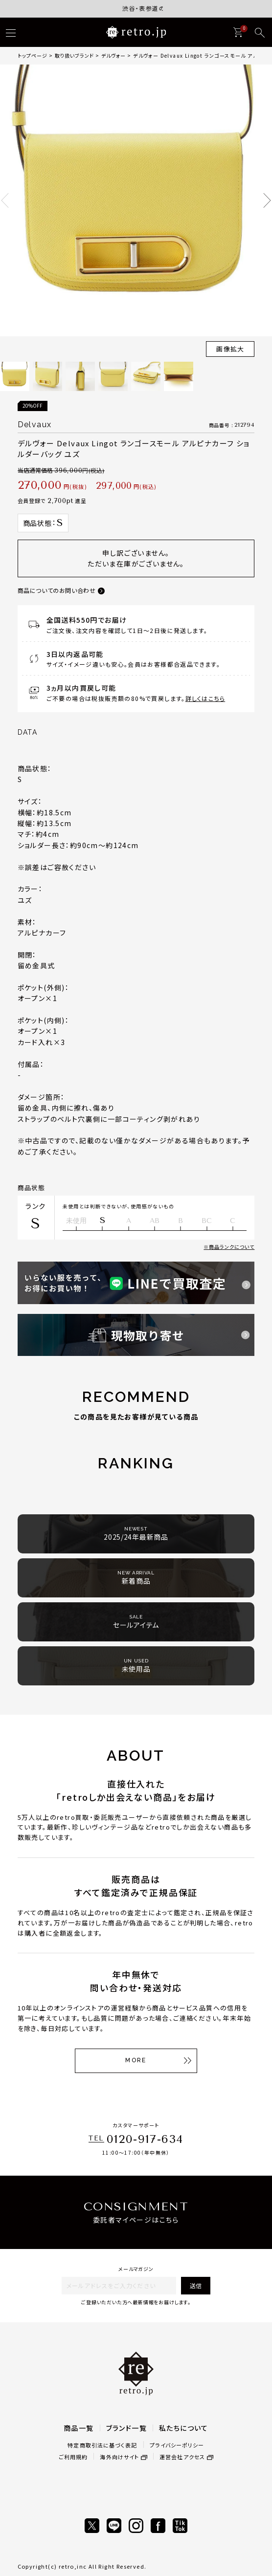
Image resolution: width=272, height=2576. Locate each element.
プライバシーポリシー (177, 2445)
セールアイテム (136, 1622)
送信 (196, 2285)
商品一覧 (79, 2428)
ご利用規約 (73, 2457)
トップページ (32, 55)
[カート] (237, 32)
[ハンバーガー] (11, 33)
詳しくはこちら (205, 698)
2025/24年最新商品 (136, 1534)
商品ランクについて (231, 1246)
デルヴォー (113, 55)
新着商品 (136, 1578)
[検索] (260, 33)
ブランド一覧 (126, 2428)
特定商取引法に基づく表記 (102, 2445)
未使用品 (136, 1666)
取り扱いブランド (74, 55)
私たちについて (183, 2428)
